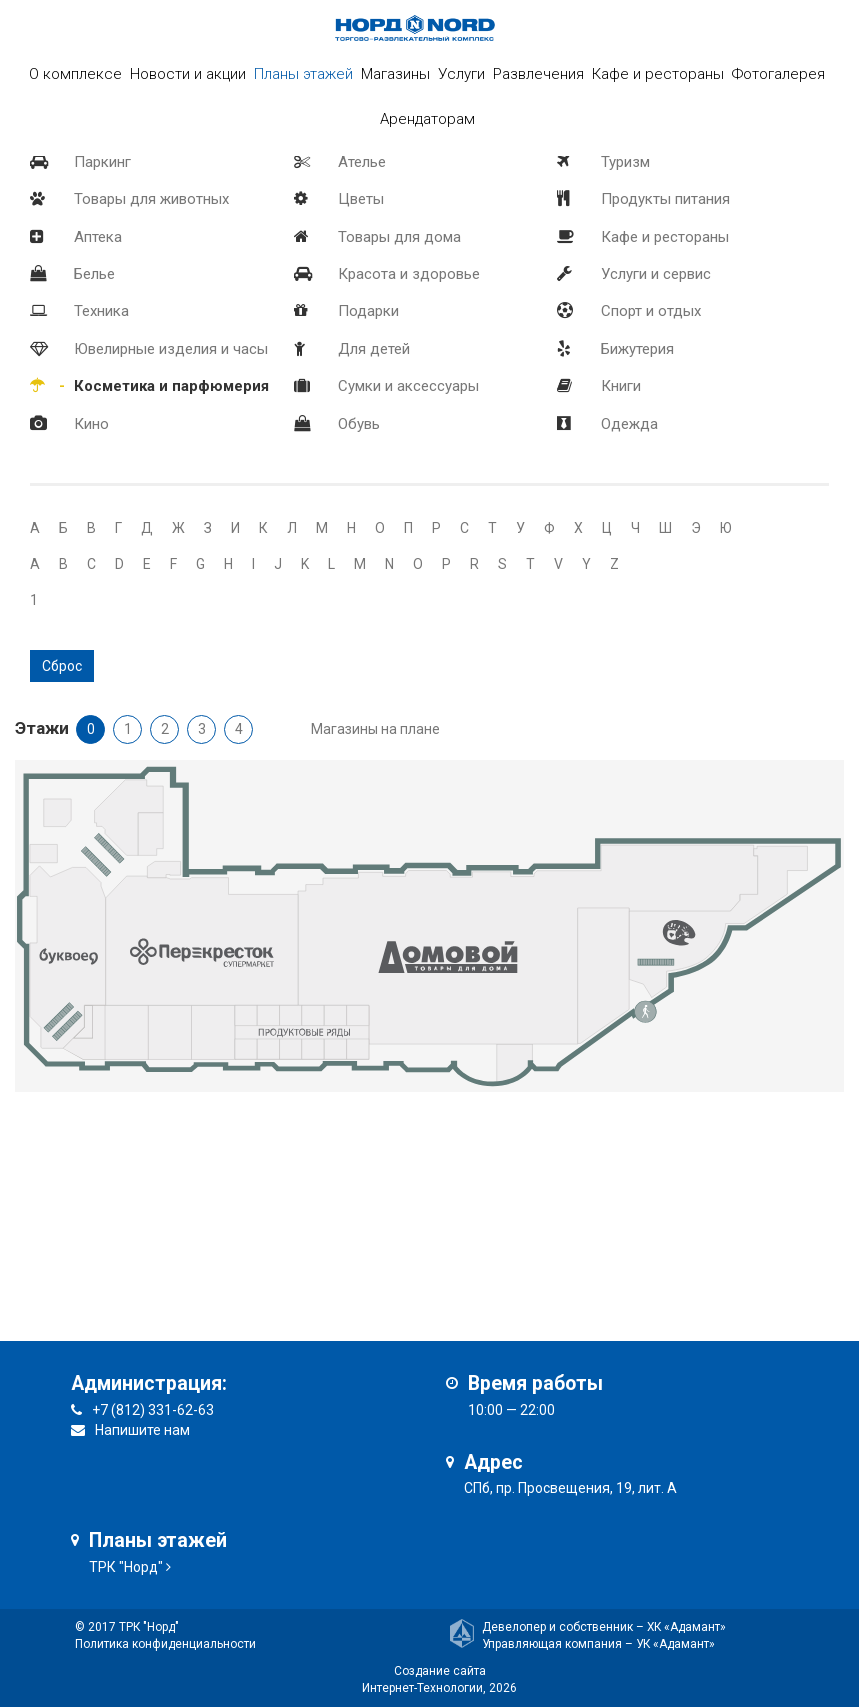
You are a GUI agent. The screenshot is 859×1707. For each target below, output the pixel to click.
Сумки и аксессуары (408, 386)
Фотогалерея (778, 74)
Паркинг (102, 162)
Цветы (361, 199)
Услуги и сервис (656, 274)
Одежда (629, 424)
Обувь (359, 424)
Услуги (461, 74)
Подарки (368, 311)
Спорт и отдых (651, 311)
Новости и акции (188, 74)
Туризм (625, 162)
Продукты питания (665, 199)
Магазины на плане (375, 729)
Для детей (374, 349)
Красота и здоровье (409, 274)
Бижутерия (637, 349)
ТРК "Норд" (126, 1567)
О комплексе (75, 74)
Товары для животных (151, 199)
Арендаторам (427, 119)
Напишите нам (142, 1430)
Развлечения (538, 74)
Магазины (395, 74)
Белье (94, 274)
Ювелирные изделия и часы (171, 349)
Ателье (362, 162)
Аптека (98, 237)
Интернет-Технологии (422, 1688)
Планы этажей (303, 74)
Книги (621, 386)
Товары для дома (399, 237)
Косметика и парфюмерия (171, 386)
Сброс (62, 666)
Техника (101, 311)
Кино (91, 424)
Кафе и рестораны (665, 237)
